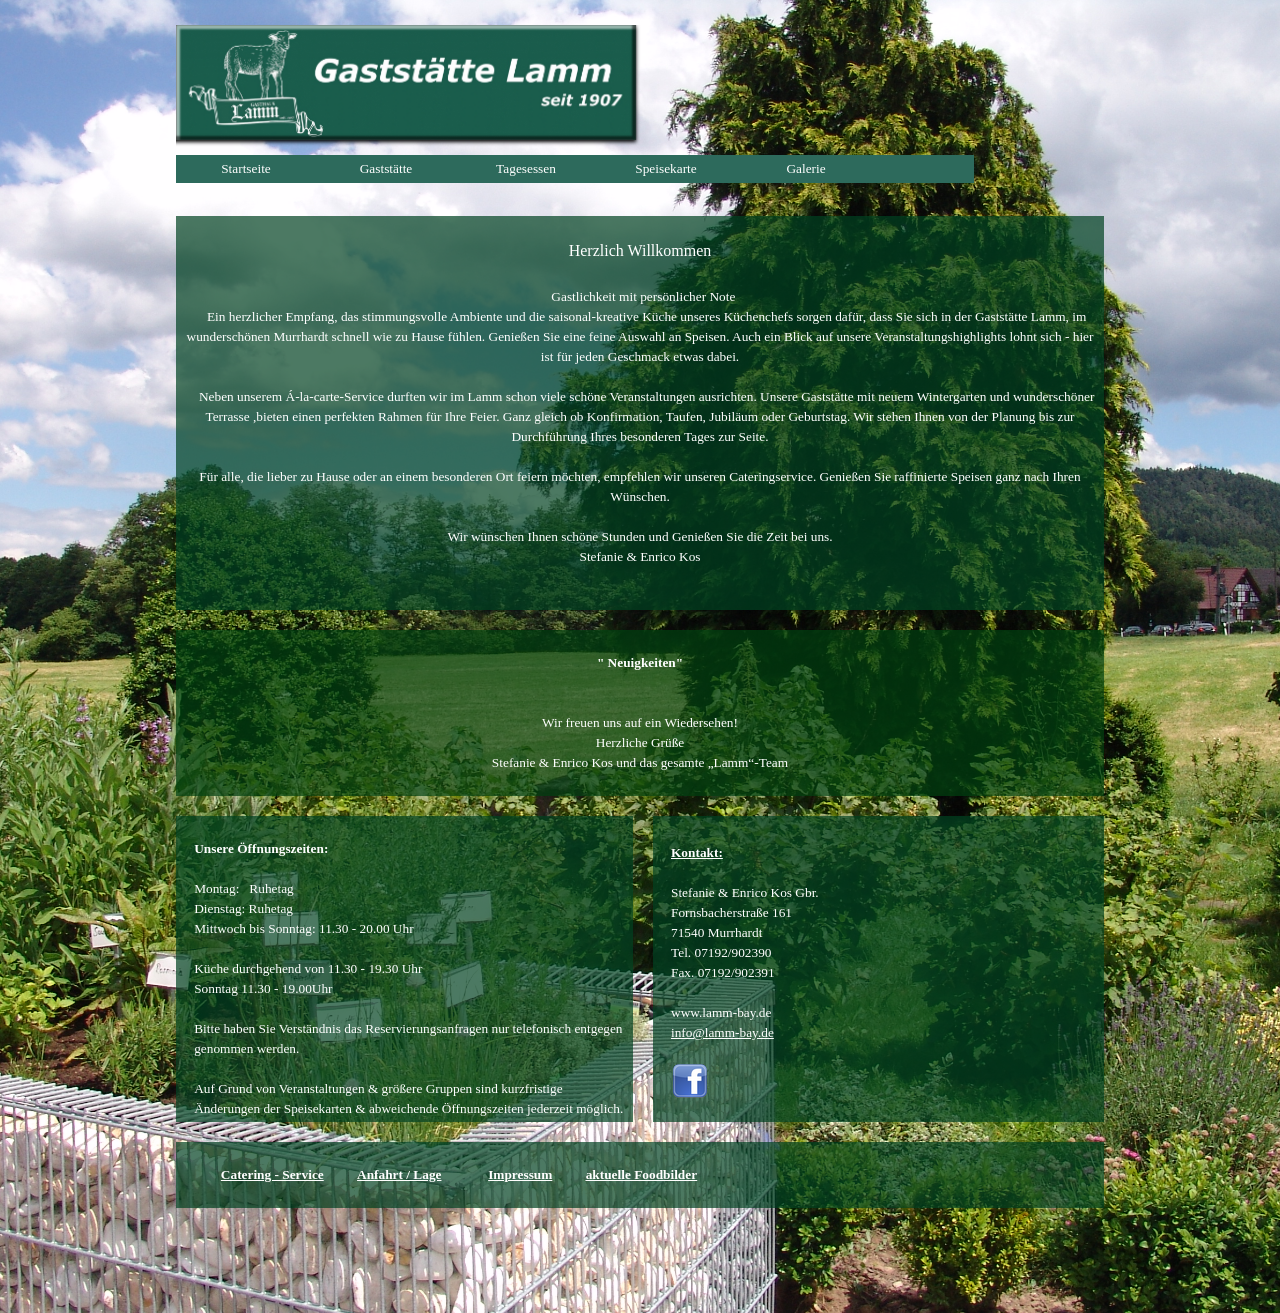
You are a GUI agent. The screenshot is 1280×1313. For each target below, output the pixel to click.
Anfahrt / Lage (399, 1174)
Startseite (246, 168)
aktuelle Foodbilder (641, 1174)
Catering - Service (272, 1174)
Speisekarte (665, 168)
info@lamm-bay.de (722, 1032)
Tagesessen (526, 168)
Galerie (805, 168)
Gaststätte (386, 168)
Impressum (520, 1174)
